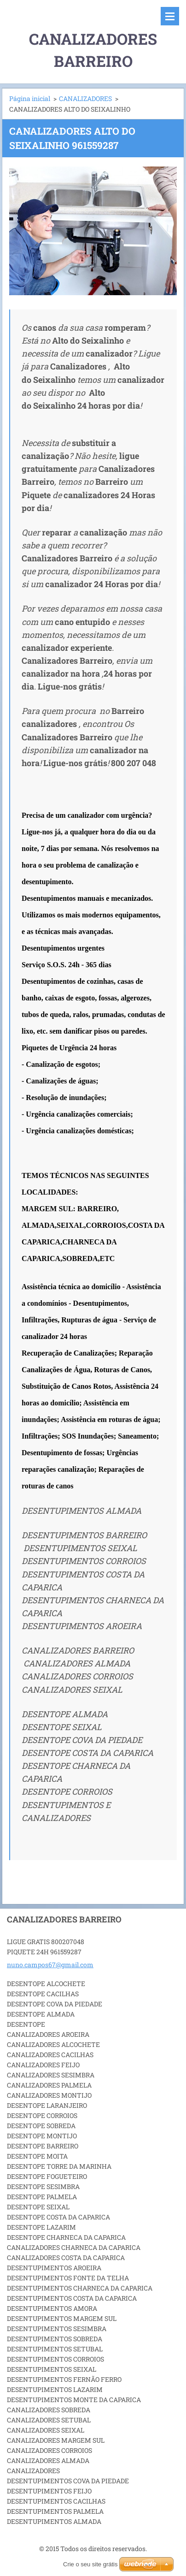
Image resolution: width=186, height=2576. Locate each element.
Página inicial (29, 98)
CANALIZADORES (85, 98)
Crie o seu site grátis (90, 2564)
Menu (170, 16)
